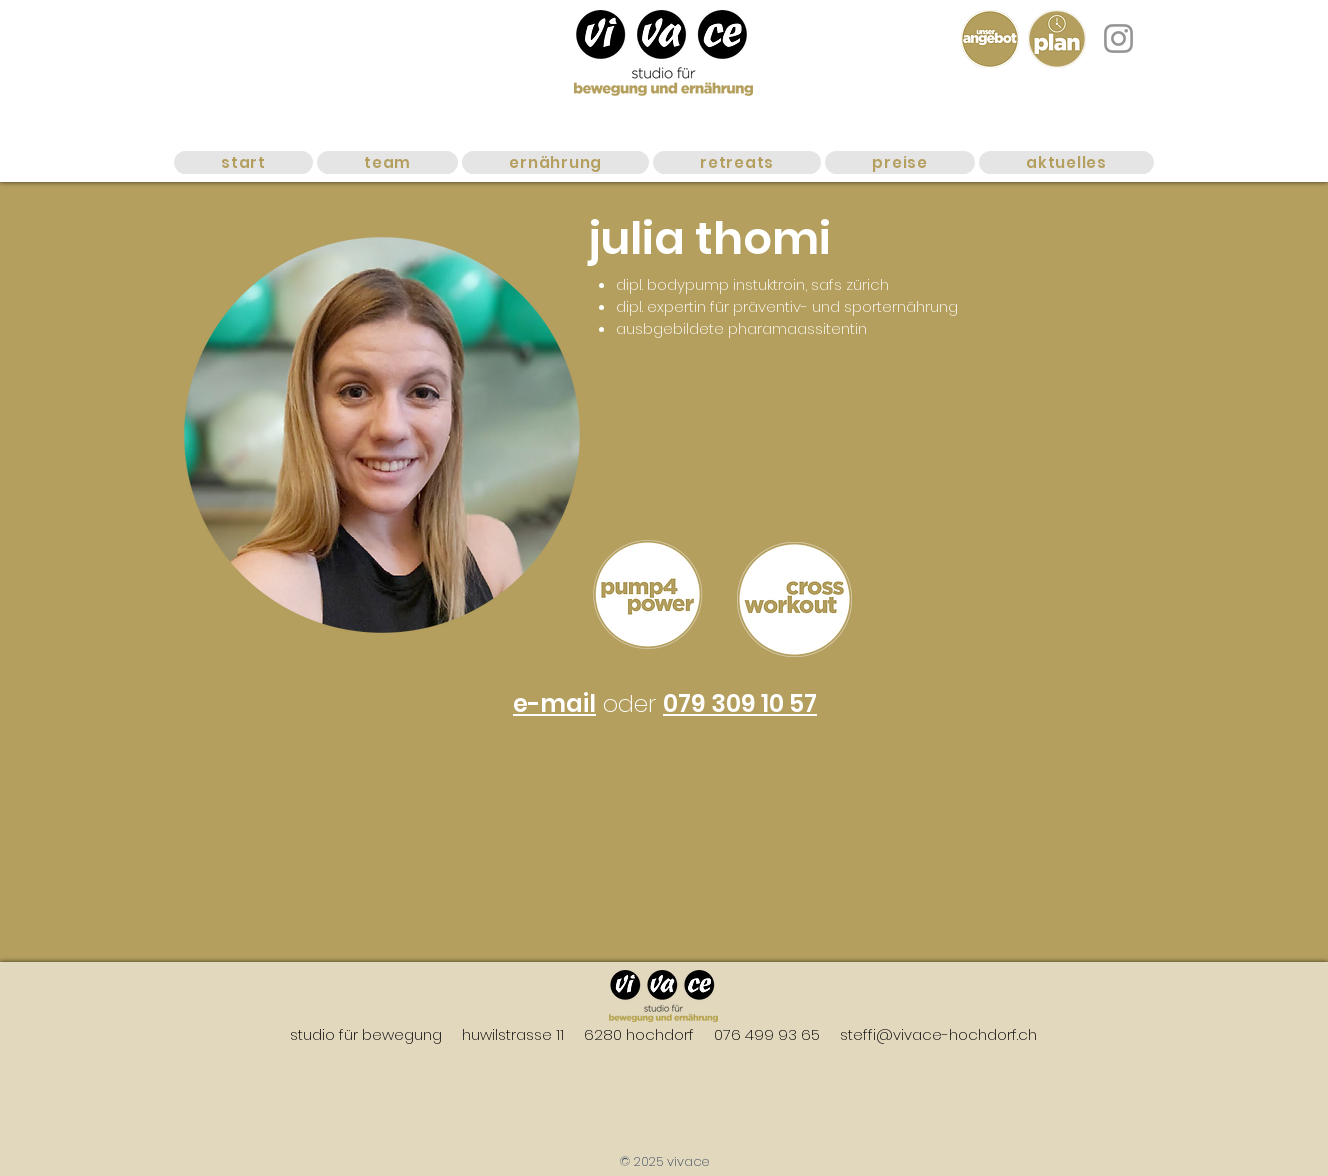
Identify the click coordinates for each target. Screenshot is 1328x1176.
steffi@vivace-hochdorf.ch (938, 1034)
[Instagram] (1118, 38)
